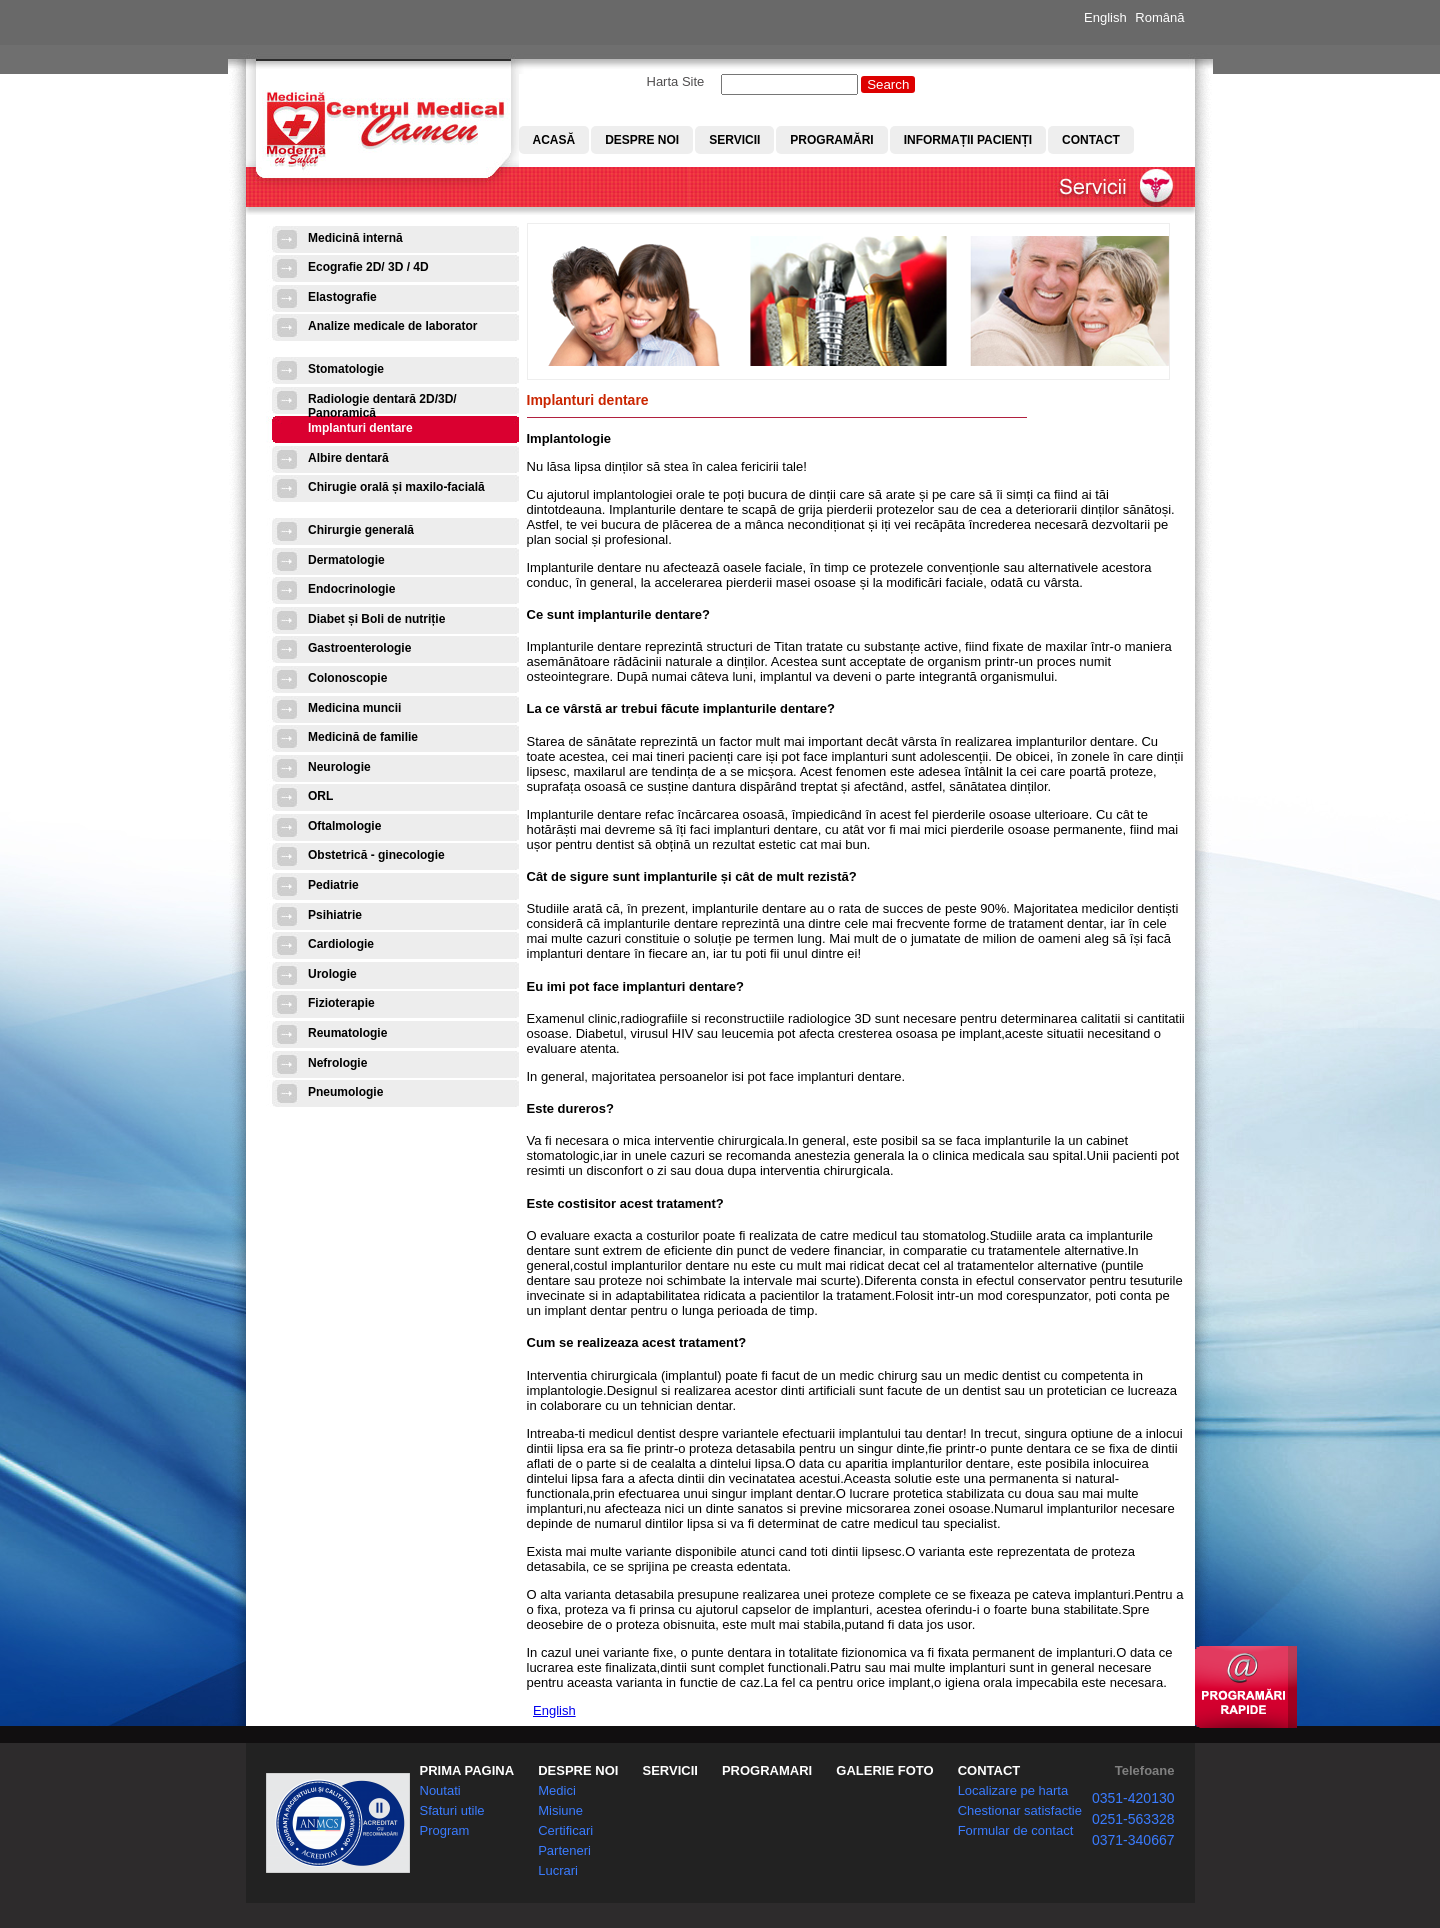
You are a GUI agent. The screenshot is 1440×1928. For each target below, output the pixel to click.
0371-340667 (1133, 1840)
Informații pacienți (968, 140)
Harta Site (676, 81)
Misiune (560, 1810)
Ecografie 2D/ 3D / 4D (368, 267)
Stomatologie (346, 369)
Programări (831, 140)
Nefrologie (337, 1063)
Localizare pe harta (1013, 1790)
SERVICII (669, 1770)
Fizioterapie (341, 1003)
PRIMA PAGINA (467, 1770)
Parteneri (564, 1850)
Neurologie (339, 767)
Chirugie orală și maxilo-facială (396, 487)
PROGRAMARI (767, 1770)
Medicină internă (355, 238)
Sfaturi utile (452, 1810)
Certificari (565, 1830)
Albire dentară (348, 458)
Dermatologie (346, 560)
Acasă (554, 140)
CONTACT (989, 1770)
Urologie (332, 974)
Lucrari (558, 1870)
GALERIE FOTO (884, 1770)
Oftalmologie (344, 826)
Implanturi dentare (360, 428)
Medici (557, 1790)
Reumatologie (347, 1033)
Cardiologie (341, 944)
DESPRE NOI (578, 1770)
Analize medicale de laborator (392, 326)
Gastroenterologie (359, 648)
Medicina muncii (354, 708)
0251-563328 (1133, 1819)
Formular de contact (1016, 1830)
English (1105, 17)
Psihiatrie (335, 915)
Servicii (734, 140)
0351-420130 (1133, 1798)
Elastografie (342, 297)
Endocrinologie (351, 589)
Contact (1091, 140)
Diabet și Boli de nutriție (376, 619)
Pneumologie (345, 1092)
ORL (320, 796)
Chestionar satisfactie (1020, 1810)
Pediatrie (333, 885)
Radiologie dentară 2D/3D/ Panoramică (382, 405)
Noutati (440, 1790)
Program (445, 1830)
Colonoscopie (347, 678)
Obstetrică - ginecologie (376, 855)
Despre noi (642, 140)
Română (1159, 17)
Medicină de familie (363, 737)
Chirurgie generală (361, 530)
